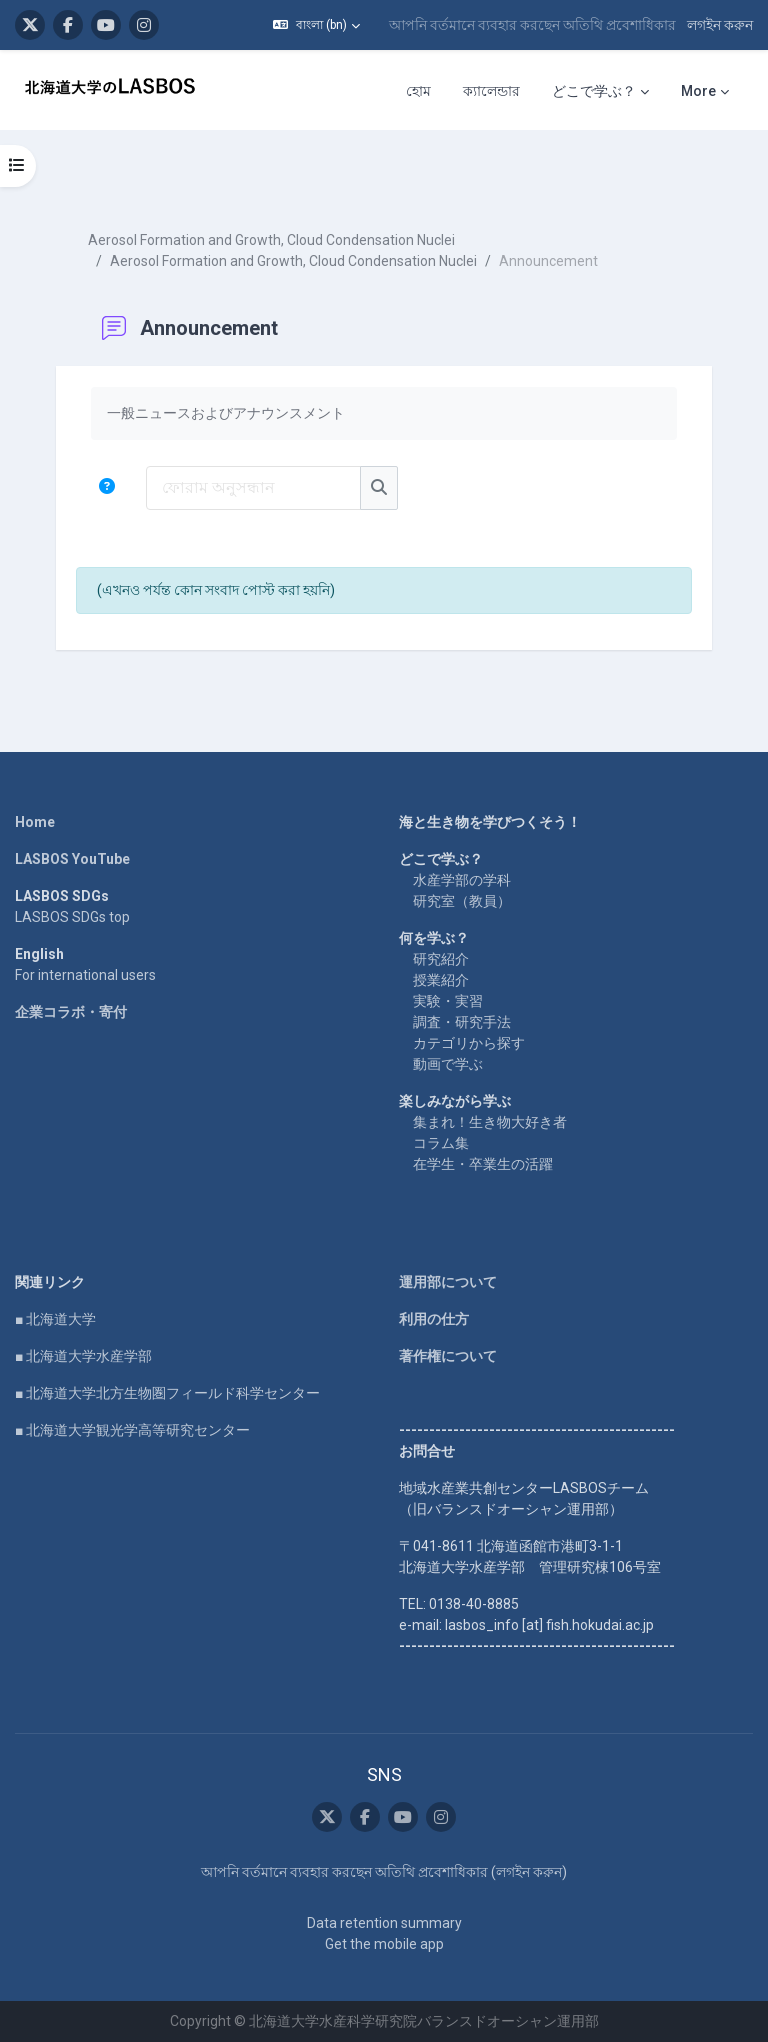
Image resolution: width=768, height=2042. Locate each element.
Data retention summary (384, 1923)
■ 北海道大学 (55, 1319)
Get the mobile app (384, 1944)
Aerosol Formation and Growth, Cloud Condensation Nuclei (271, 240)
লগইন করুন (720, 25)
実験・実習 (448, 1001)
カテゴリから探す (469, 1043)
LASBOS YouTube (72, 859)
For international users (85, 975)
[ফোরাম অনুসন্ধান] (253, 488)
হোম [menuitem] (418, 91)
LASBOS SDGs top (72, 917)
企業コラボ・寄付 (71, 1012)
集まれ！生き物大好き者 (490, 1122)
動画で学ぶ (448, 1064)
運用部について (448, 1282)
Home (35, 822)
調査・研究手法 (462, 1022)
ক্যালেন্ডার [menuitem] (491, 91)
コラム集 (441, 1143)
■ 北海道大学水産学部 (83, 1356)
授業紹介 (441, 980)
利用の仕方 (434, 1319)
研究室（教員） (462, 901)
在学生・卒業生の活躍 (483, 1164)
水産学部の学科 (462, 880)
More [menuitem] (698, 91)
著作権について (448, 1356)
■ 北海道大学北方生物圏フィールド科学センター (167, 1393)
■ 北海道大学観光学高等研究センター (132, 1430)
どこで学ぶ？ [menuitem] (594, 91)
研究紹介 (441, 959)
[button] (316, 25)
